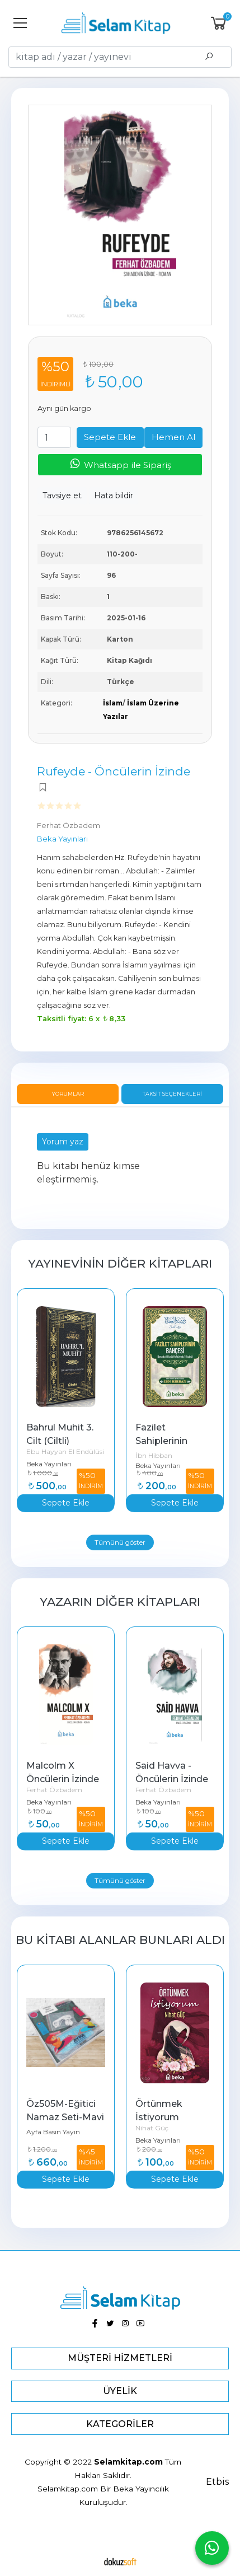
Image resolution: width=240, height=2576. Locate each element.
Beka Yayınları (49, 1464)
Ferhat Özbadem (54, 1789)
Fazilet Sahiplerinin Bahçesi (162, 1441)
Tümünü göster (120, 1542)
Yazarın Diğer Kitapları (120, 1602)
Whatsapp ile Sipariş (120, 463)
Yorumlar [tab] (67, 1094)
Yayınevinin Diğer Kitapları (120, 1263)
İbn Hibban (153, 1455)
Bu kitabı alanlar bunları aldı (120, 1940)
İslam (113, 703)
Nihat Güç (151, 2128)
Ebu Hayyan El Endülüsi (65, 1451)
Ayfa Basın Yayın (53, 2132)
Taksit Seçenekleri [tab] (172, 1094)
